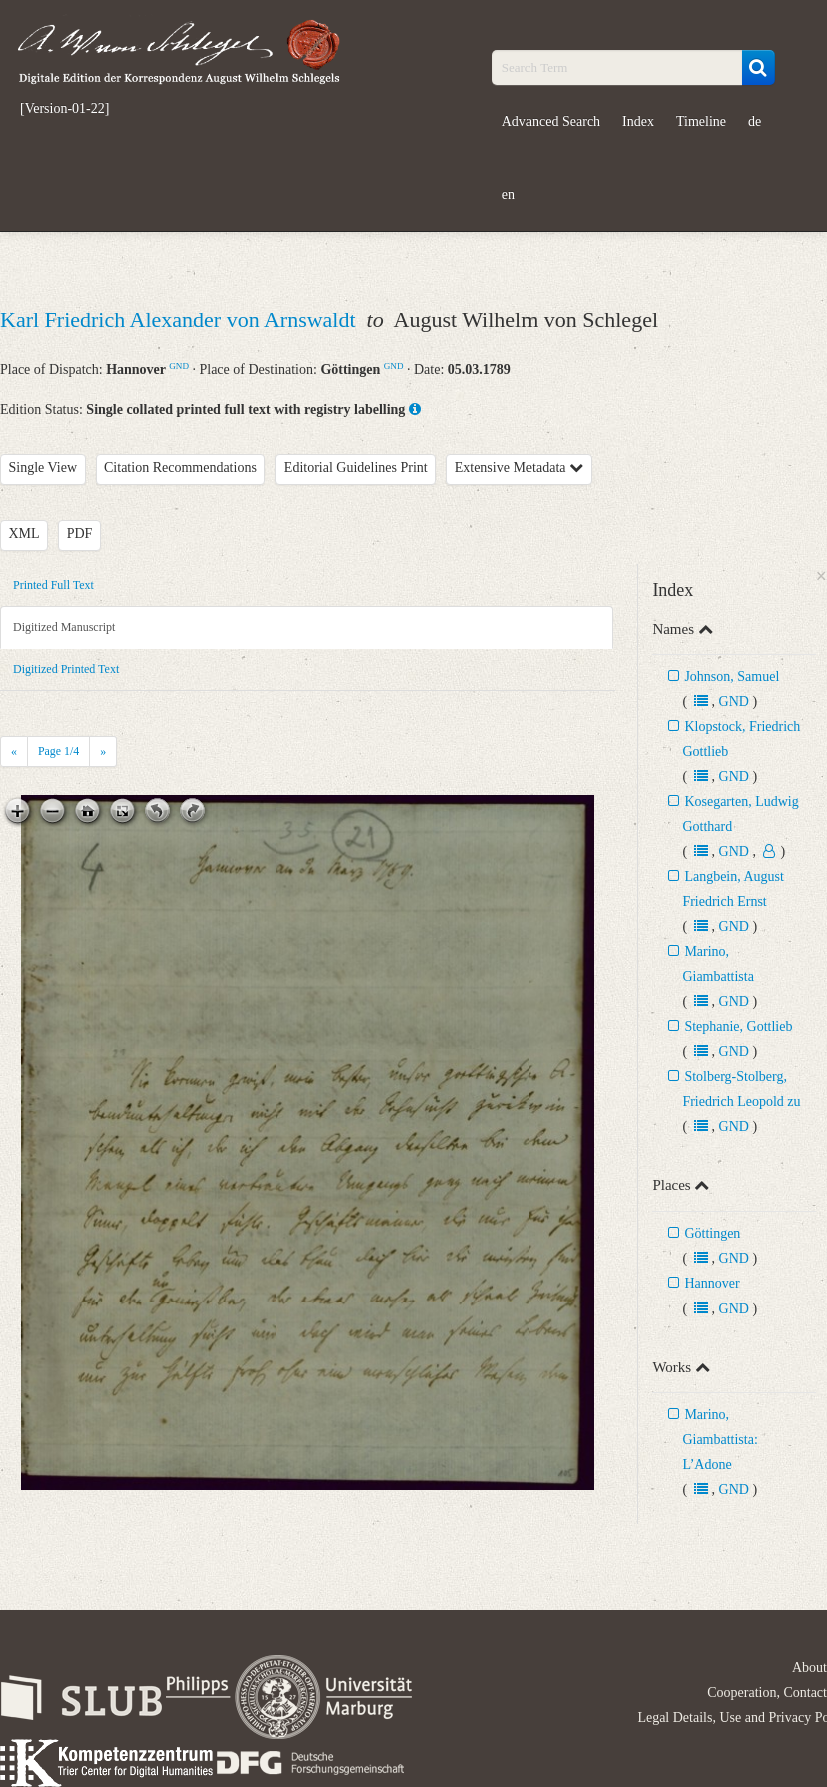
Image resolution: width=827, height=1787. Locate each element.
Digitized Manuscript (64, 627)
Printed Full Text (53, 585)
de (754, 121)
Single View (43, 467)
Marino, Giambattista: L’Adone (719, 1439)
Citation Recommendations (180, 467)
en (508, 194)
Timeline (701, 121)
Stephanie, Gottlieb (738, 1026)
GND (179, 366)
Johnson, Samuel (731, 676)
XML (24, 533)
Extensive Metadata (519, 467)
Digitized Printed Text (66, 669)
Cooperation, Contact (767, 1692)
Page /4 (58, 751)
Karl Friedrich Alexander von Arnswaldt (180, 319)
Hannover (711, 1283)
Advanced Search (551, 121)
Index (638, 121)
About (809, 1667)
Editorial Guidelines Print (356, 467)
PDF (80, 533)
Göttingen (712, 1233)
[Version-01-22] (64, 109)
